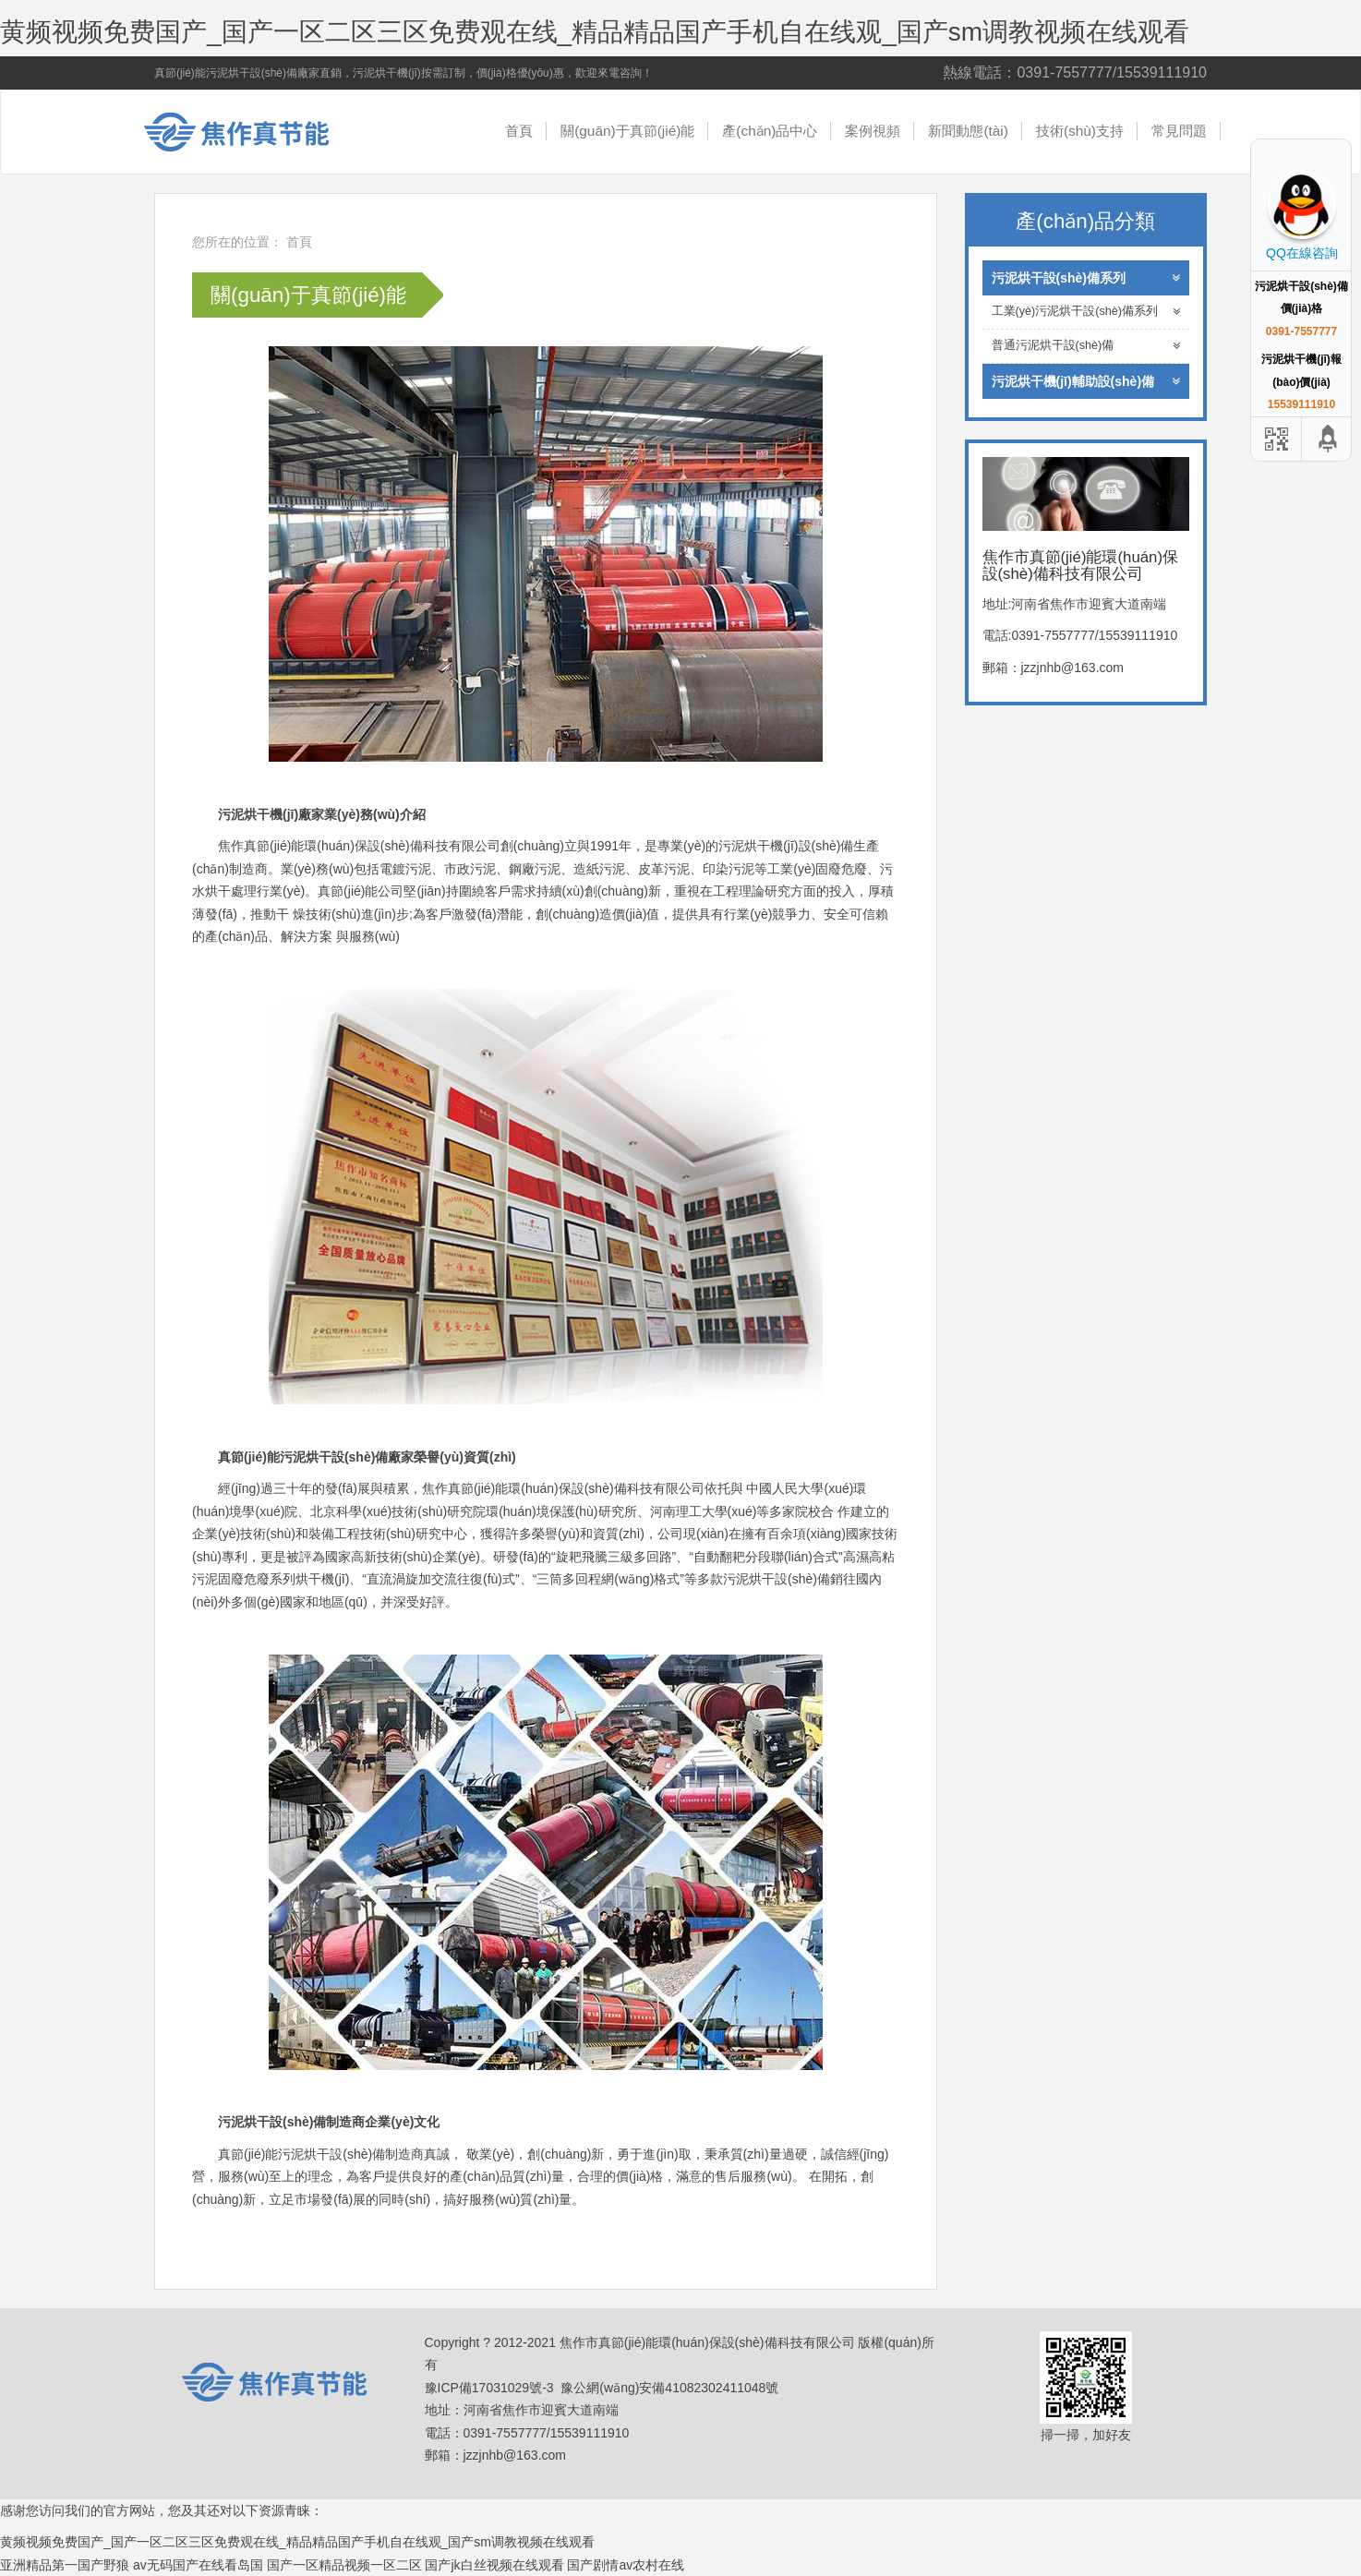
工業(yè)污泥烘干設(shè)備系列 (1086, 312)
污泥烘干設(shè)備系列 (1086, 278)
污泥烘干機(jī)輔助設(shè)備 (1086, 381)
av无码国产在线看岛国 (198, 2565)
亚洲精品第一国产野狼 (64, 2565)
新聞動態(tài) (968, 130)
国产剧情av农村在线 (625, 2565)
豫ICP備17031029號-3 (489, 2387)
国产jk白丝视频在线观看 (494, 2565)
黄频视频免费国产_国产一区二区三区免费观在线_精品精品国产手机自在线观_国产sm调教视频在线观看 (594, 32)
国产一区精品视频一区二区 (344, 2565)
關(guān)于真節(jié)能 (627, 130)
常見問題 (1179, 130)
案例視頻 (872, 130)
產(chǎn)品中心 (769, 130)
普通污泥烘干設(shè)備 (1086, 346)
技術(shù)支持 (1080, 130)
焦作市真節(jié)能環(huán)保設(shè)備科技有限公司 (251, 132)
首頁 (519, 130)
